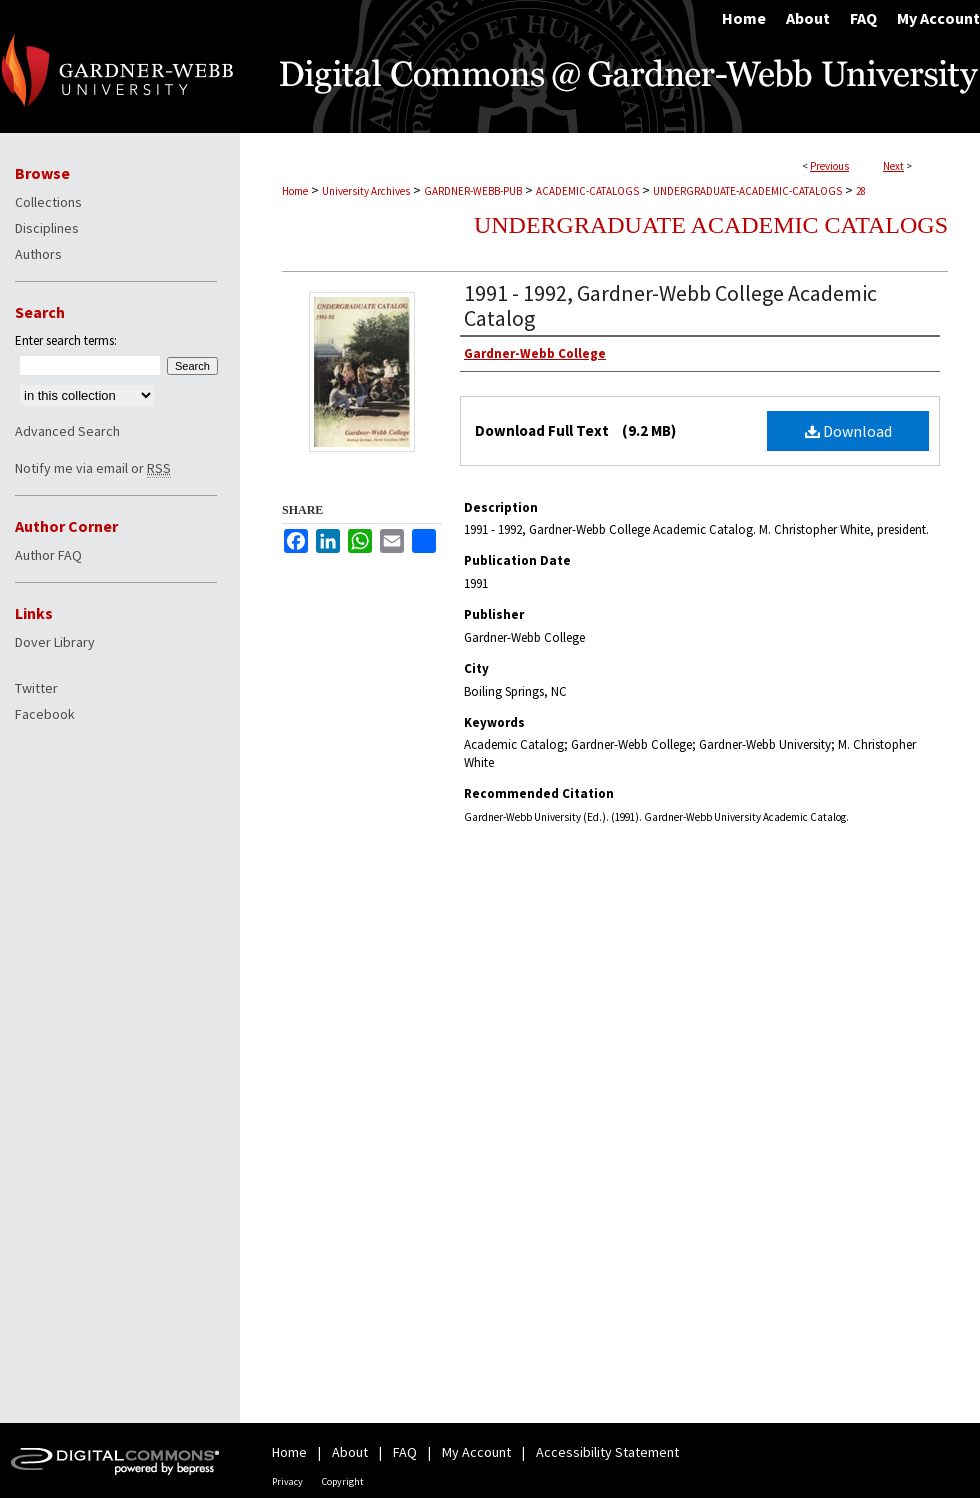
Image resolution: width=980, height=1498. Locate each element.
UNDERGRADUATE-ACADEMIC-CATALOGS (747, 191)
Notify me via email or (93, 468)
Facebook (45, 714)
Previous (829, 166)
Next (893, 166)
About (350, 1452)
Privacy (287, 1481)
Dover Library (55, 642)
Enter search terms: (66, 340)
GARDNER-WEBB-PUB (473, 191)
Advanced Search (67, 431)
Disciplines (47, 228)
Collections (48, 202)
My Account (476, 1452)
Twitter (36, 688)
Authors (38, 254)
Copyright (343, 1481)
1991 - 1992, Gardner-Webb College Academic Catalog (670, 305)
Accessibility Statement (607, 1452)
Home (295, 191)
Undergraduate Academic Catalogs (711, 225)
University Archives (366, 191)
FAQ (405, 1452)
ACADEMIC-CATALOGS (587, 191)
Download (848, 431)
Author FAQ (48, 555)
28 (861, 191)
